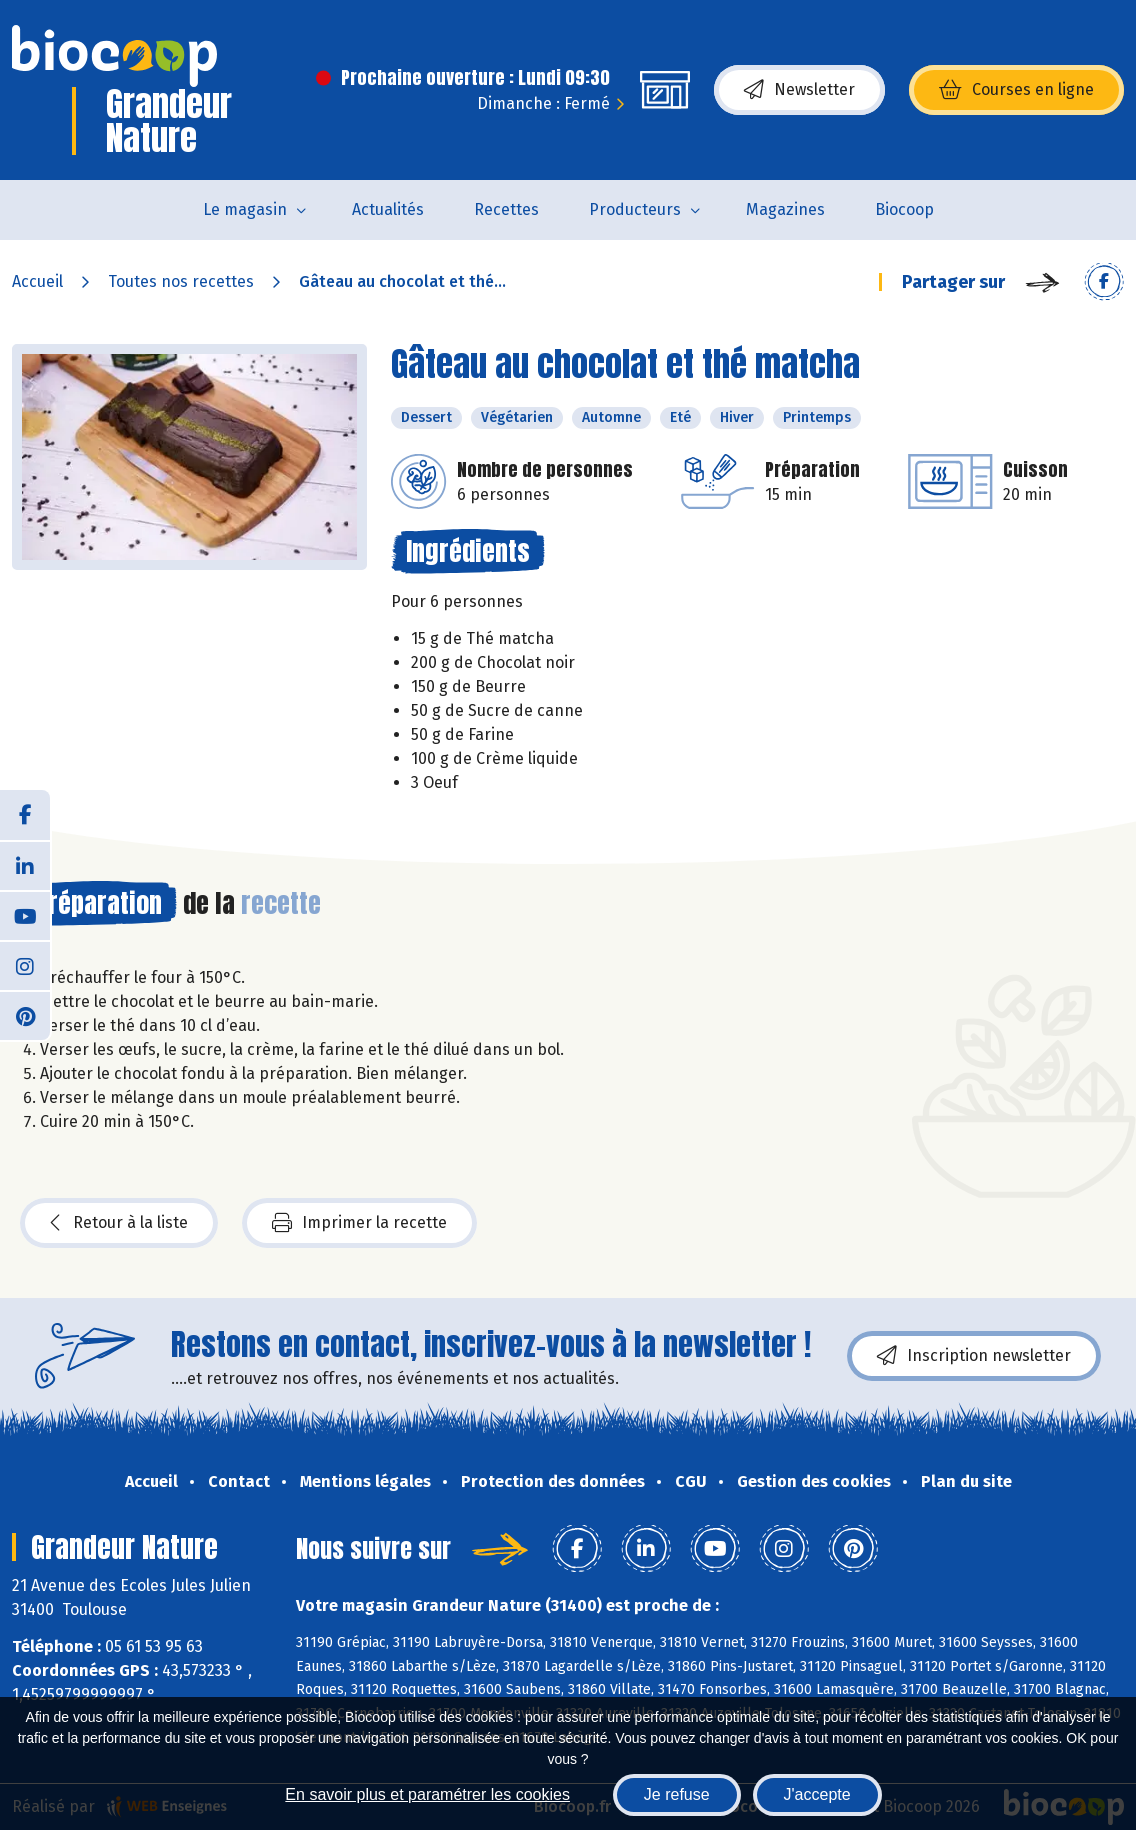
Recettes (506, 209)
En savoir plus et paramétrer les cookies (427, 1794)
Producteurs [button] (635, 209)
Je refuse (677, 1794)
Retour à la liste (119, 1223)
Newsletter (799, 90)
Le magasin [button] (245, 209)
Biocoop (904, 209)
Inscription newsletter (974, 1356)
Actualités (388, 209)
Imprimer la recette (359, 1223)
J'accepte (817, 1794)
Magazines (785, 209)
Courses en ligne (1016, 90)
